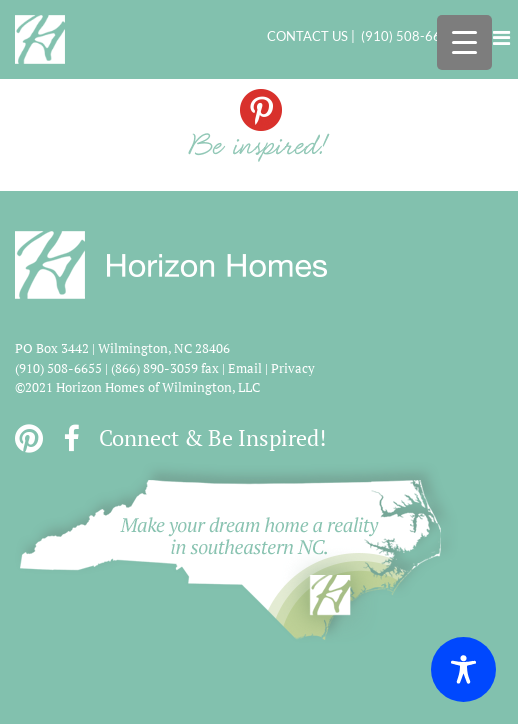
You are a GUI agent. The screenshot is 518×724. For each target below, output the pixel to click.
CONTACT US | (314, 36)
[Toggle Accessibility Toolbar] (463, 669)
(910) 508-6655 (409, 36)
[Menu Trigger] (464, 42)
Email (245, 368)
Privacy (293, 368)
